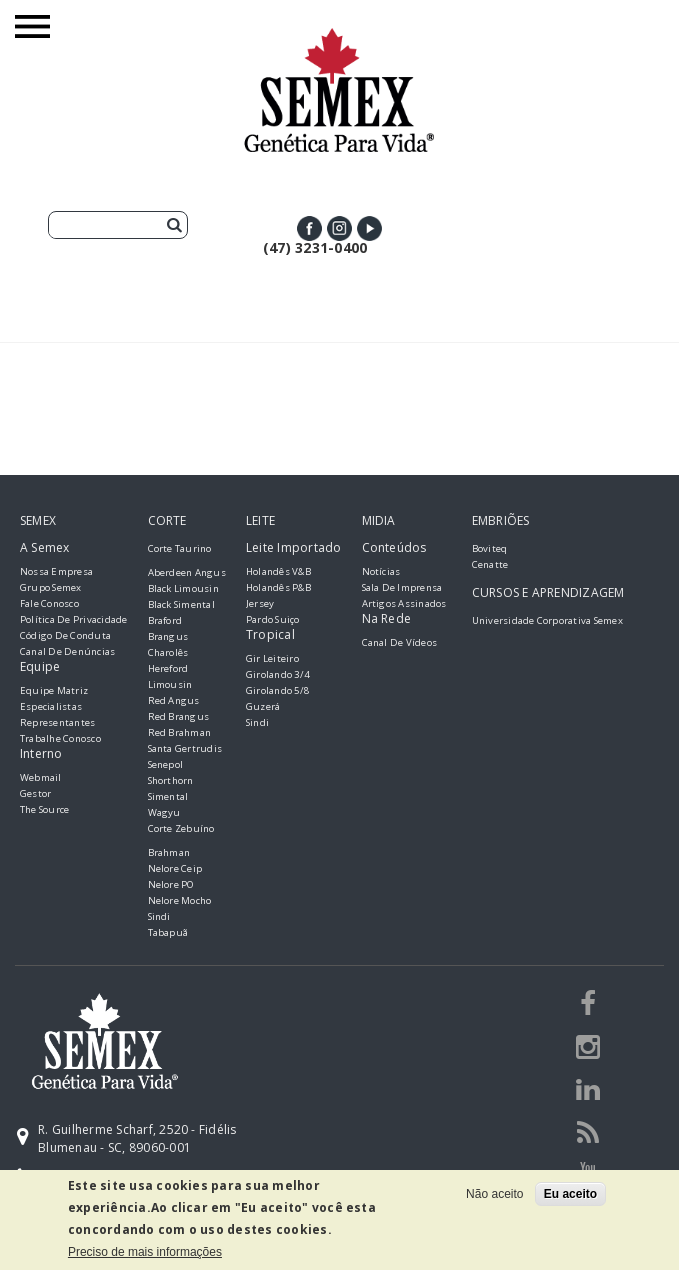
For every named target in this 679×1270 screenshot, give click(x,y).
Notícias (381, 571)
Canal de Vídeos (400, 642)
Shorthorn (171, 780)
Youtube (369, 228)
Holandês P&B (278, 587)
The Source (44, 809)
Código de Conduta (65, 635)
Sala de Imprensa (402, 587)
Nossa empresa (56, 571)
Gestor (35, 793)
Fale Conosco (49, 603)
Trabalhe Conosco (60, 738)
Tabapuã (168, 932)
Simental (168, 796)
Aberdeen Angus (187, 572)
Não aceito (494, 1194)
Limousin (170, 684)
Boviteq (490, 548)
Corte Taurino (180, 548)
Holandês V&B (278, 571)
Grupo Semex (51, 587)
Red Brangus (179, 716)
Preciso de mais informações (145, 1252)
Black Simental (181, 604)
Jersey (260, 603)
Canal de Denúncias (67, 651)
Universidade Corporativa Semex (547, 620)
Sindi (159, 916)
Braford (165, 620)
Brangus (168, 636)
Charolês (168, 652)
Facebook (309, 228)
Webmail (41, 777)
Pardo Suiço (273, 619)
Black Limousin (183, 588)
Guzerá (263, 706)
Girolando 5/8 (277, 690)
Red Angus (174, 700)
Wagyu (164, 812)
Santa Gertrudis (185, 748)
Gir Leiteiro (272, 658)
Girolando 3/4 (277, 674)
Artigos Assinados (404, 603)
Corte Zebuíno (181, 828)
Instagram (339, 228)
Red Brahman (180, 732)
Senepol (166, 764)
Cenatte (490, 564)
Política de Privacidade (74, 619)
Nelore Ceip (175, 868)
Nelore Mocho (180, 900)
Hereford (168, 668)
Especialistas (51, 706)
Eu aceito (570, 1194)
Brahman (169, 852)
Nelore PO (171, 884)
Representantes (57, 722)
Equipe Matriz (54, 690)
